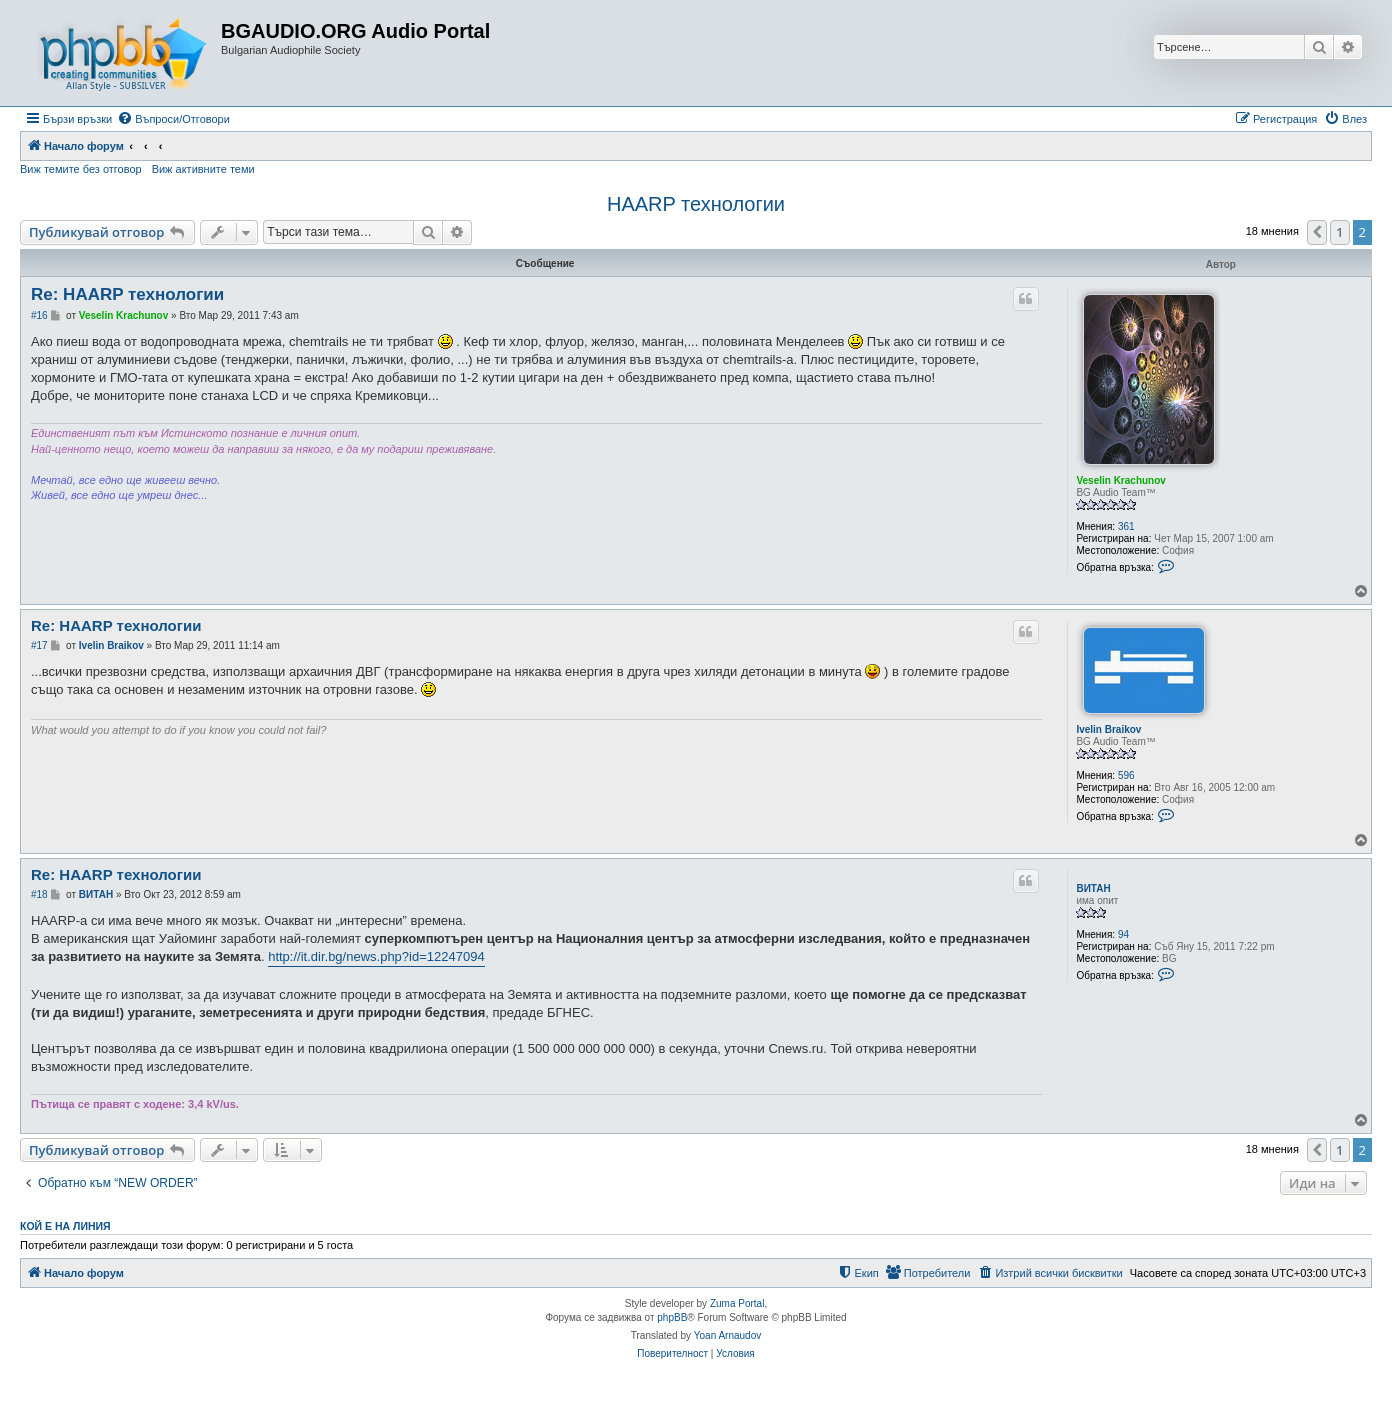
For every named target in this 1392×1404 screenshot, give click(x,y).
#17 (39, 645)
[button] (1317, 232)
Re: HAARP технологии (127, 294)
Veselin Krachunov (1120, 480)
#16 (39, 315)
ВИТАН (1093, 888)
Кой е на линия (65, 1226)
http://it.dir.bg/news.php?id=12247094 (376, 956)
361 (1126, 526)
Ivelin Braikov (1108, 729)
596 (1126, 775)
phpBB (672, 1317)
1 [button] (1339, 232)
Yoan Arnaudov (727, 1335)
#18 (39, 894)
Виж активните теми (203, 169)
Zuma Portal (737, 1303)
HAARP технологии (696, 204)
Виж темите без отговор (81, 169)
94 (1123, 934)
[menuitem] (173, 119)
